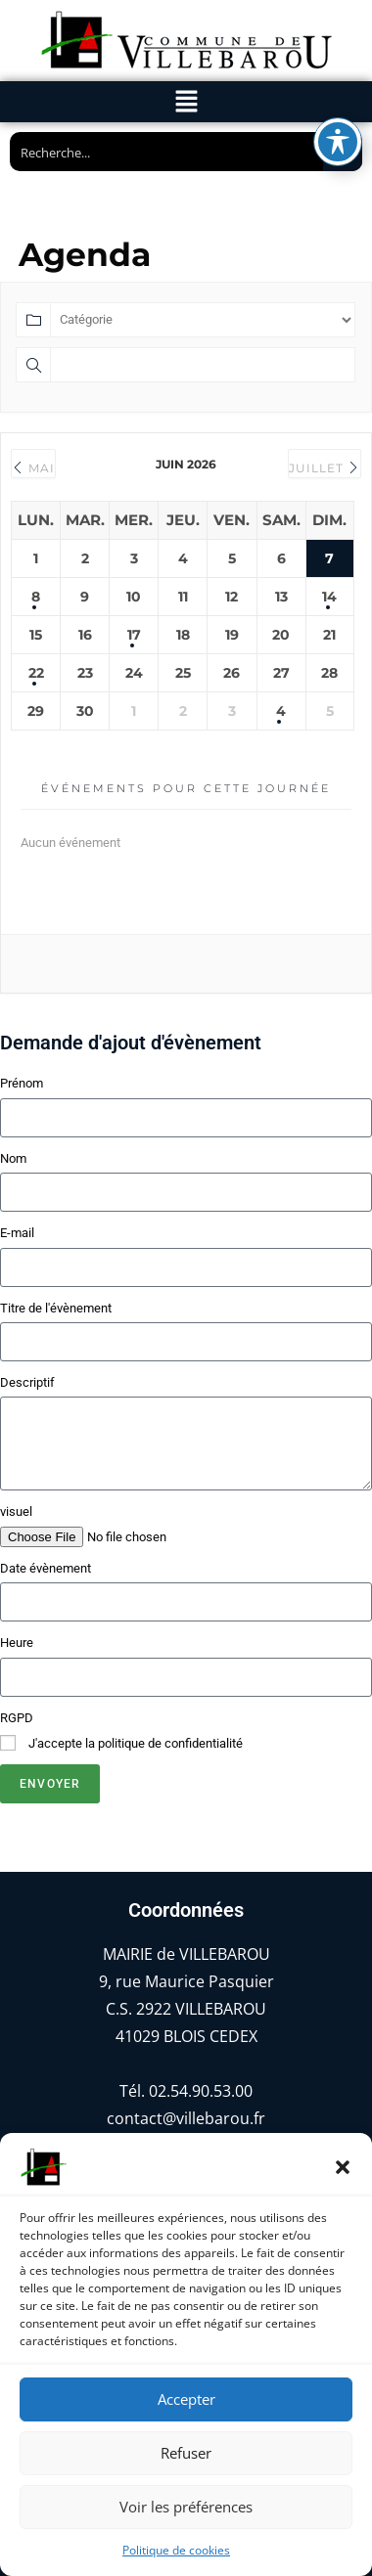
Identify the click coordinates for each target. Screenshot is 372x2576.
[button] (342, 2167)
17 (134, 635)
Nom (13, 1158)
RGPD (16, 1717)
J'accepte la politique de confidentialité (135, 1743)
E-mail (17, 1232)
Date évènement (45, 1568)
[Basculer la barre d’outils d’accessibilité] (337, 29)
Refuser (186, 2453)
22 (36, 673)
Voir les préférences (186, 2506)
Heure (16, 1642)
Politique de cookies (176, 2550)
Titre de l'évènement (56, 1308)
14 (329, 596)
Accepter (186, 2399)
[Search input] (167, 151)
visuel (16, 1511)
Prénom (21, 1083)
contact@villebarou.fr (186, 2118)
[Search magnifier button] (342, 151)
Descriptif (27, 1382)
